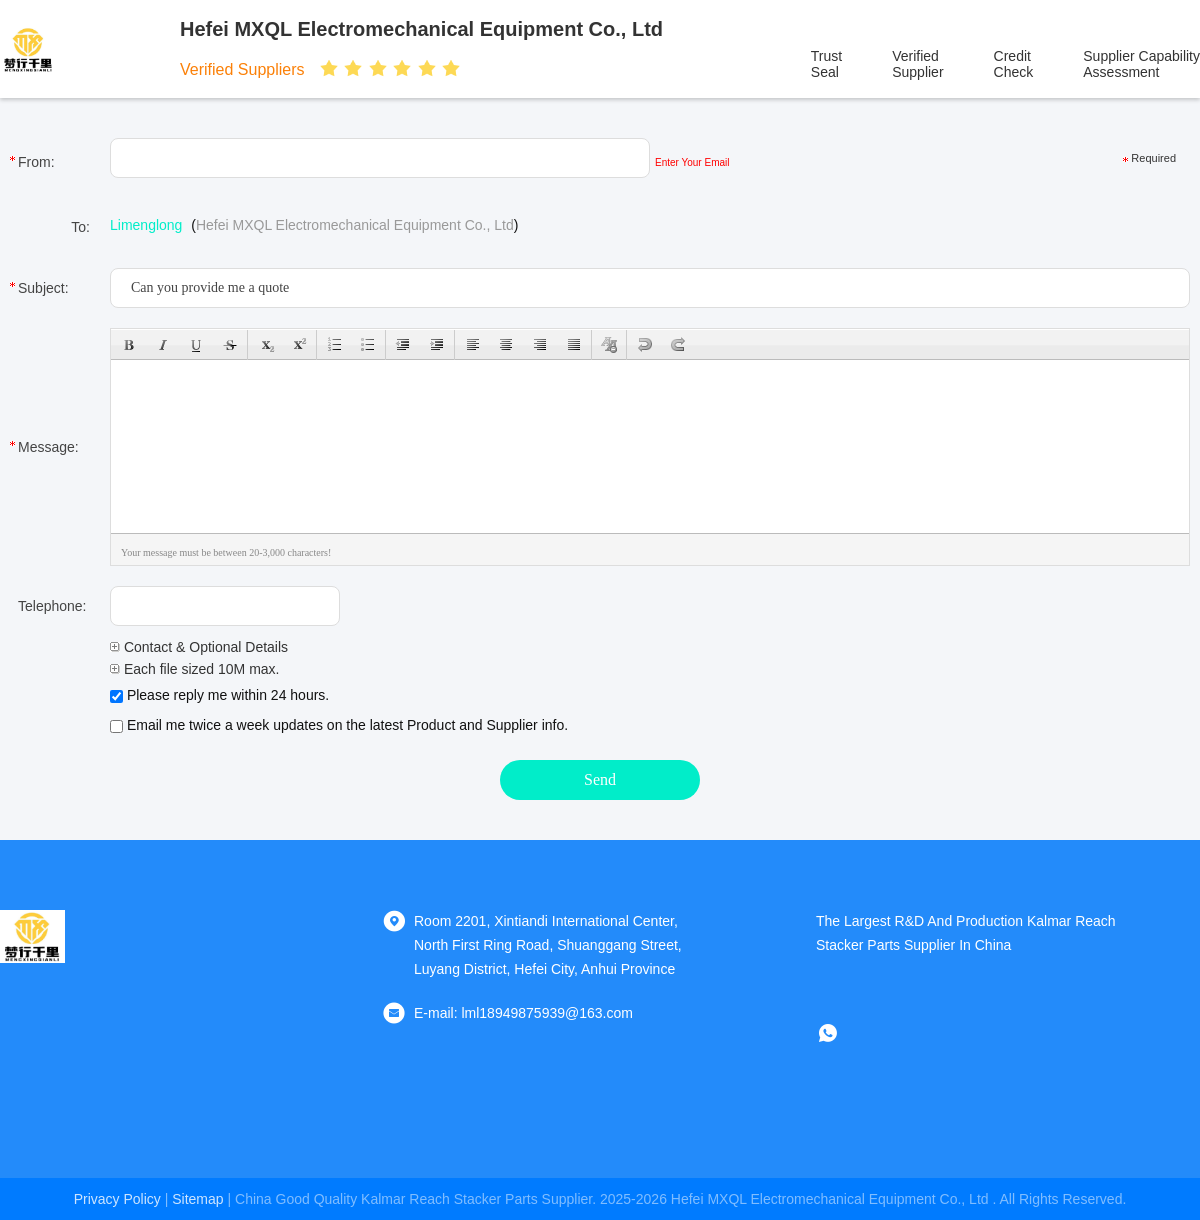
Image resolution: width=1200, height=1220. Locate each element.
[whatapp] (842, 1033)
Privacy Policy (117, 1199)
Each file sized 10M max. (195, 669)
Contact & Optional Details (199, 647)
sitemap (197, 1199)
